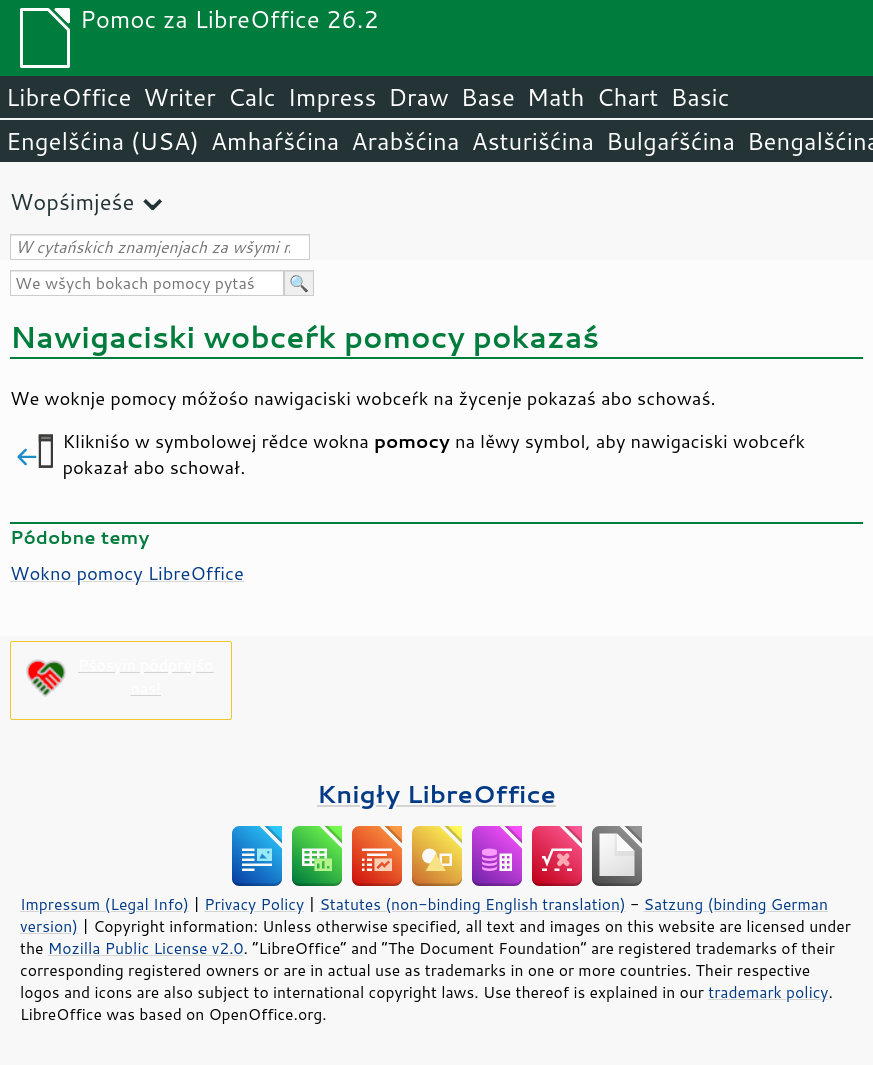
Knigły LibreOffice (436, 793)
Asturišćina (532, 141)
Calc (252, 97)
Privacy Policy (254, 904)
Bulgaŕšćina (670, 141)
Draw (418, 97)
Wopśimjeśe (72, 201)
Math (556, 97)
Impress (332, 97)
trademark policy (768, 992)
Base (488, 97)
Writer (179, 97)
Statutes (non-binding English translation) (472, 904)
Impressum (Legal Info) (104, 904)
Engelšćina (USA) (102, 141)
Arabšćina (405, 141)
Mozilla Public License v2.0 (146, 948)
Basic (699, 97)
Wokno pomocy (127, 573)
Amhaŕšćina (275, 141)
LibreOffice (68, 97)
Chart (627, 97)
